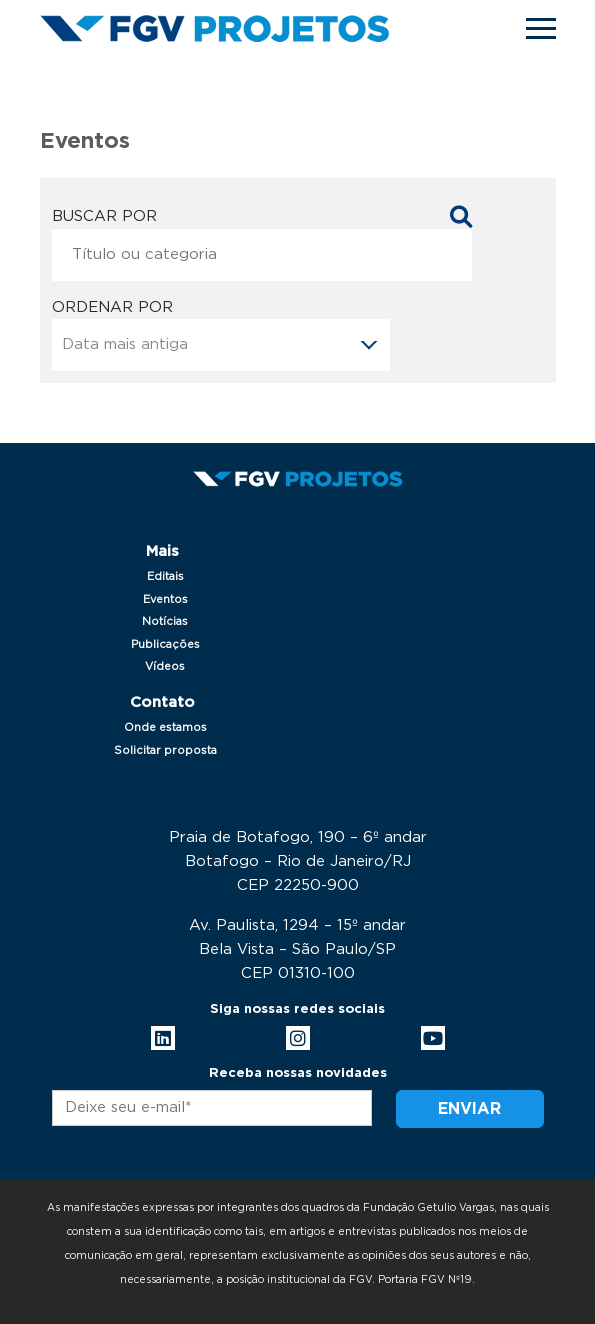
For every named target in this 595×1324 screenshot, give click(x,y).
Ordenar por (112, 307)
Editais (165, 576)
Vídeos (165, 666)
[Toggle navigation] (541, 28)
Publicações (165, 644)
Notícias (165, 621)
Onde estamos (165, 727)
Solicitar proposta (165, 750)
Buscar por (104, 216)
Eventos (165, 599)
